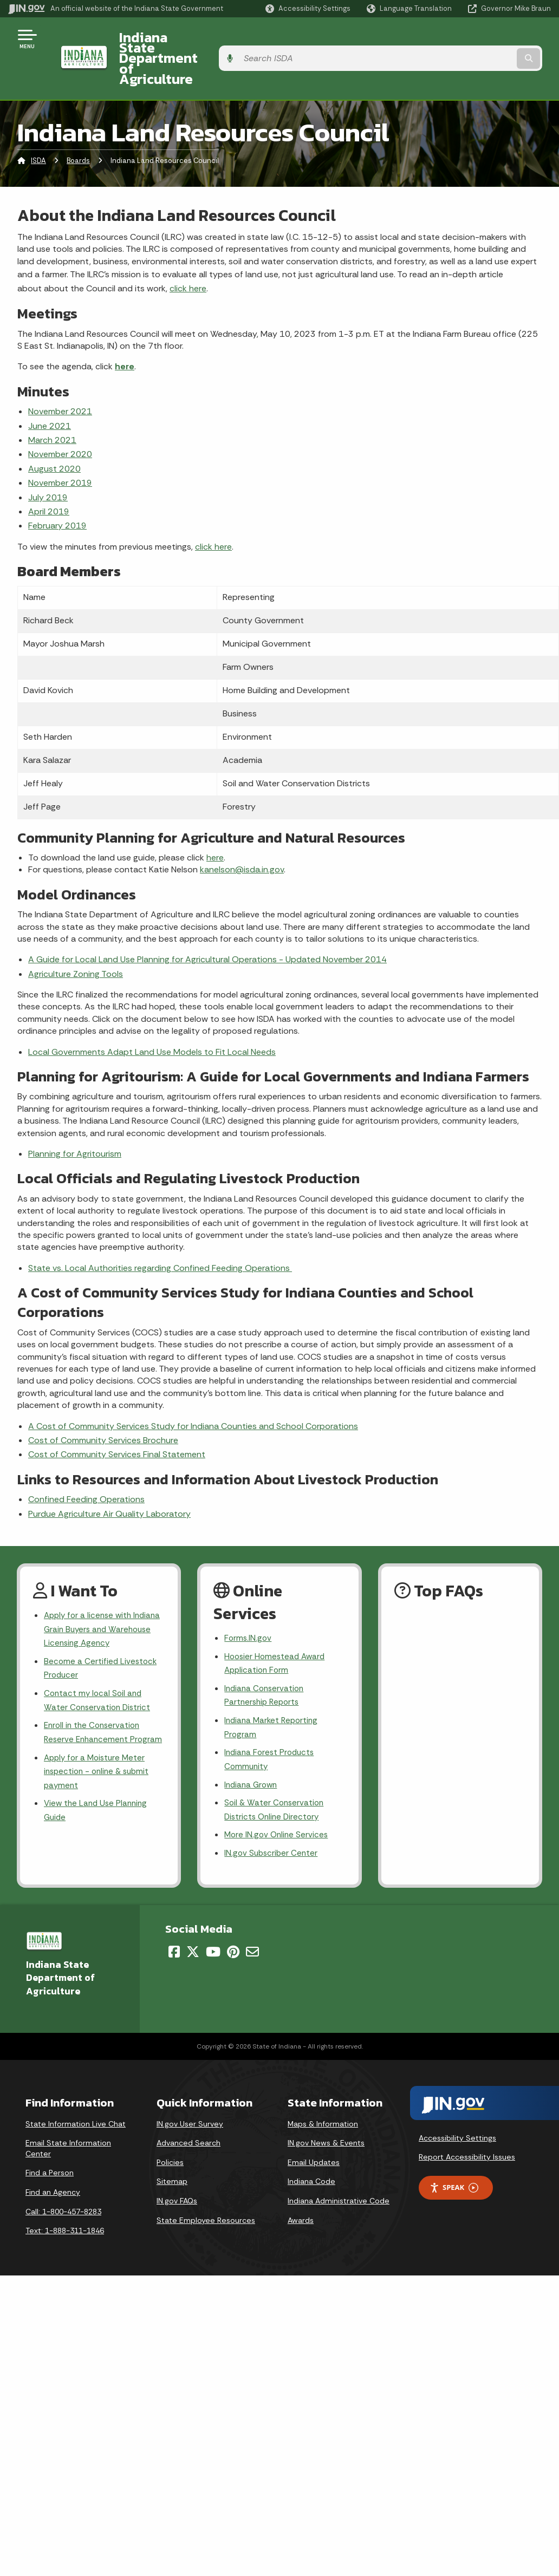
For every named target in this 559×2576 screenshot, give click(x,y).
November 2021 (60, 371)
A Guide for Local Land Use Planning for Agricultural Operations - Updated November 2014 (207, 919)
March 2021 (52, 400)
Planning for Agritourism (74, 1114)
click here (188, 249)
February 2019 (57, 486)
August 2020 (54, 429)
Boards (78, 121)
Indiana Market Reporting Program (273, 1693)
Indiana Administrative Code (338, 2173)
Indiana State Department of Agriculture (237, 38)
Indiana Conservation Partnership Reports (266, 1660)
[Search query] (490, 38)
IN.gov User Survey (190, 2096)
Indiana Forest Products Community (271, 1727)
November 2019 (60, 443)
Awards (301, 2192)
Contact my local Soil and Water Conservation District (99, 1666)
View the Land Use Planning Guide (98, 1797)
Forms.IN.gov (248, 1599)
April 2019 (48, 472)
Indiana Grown (252, 1753)
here (124, 327)
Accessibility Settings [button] (457, 2110)
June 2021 (49, 386)
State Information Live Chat (75, 2096)
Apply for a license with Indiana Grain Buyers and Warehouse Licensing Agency (101, 1591)
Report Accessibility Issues (467, 2129)
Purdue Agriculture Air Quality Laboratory (109, 1474)
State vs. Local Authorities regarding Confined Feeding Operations (160, 1228)
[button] (307, 8)
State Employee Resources (206, 2192)
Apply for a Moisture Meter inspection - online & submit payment (99, 1756)
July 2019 (48, 458)
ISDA (38, 121)
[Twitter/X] (192, 1924)
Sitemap (172, 2153)
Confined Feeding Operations (86, 1459)
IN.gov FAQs (177, 2173)
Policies (170, 2135)
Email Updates (314, 2135)
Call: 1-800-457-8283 (63, 2184)
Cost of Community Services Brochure (103, 1400)
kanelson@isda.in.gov (242, 830)
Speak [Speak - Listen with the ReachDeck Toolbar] (454, 2160)
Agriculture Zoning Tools (75, 934)
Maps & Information (323, 2096)
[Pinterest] (233, 1924)
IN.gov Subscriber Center (272, 1825)
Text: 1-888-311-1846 (64, 2203)
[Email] (252, 1924)
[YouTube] (213, 1924)
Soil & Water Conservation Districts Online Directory (275, 1780)
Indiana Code (311, 2153)
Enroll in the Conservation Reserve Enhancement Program (94, 1707)
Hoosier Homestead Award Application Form (276, 1626)
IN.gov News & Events (326, 2115)
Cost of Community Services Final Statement (116, 1414)
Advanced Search (188, 2115)
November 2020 (60, 414)
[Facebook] (174, 1924)
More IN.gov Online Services (278, 1806)
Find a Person (49, 2145)
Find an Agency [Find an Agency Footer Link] (52, 2164)
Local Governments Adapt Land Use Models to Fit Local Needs (152, 1012)
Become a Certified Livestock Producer (101, 1633)
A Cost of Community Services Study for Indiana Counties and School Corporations (193, 1386)
